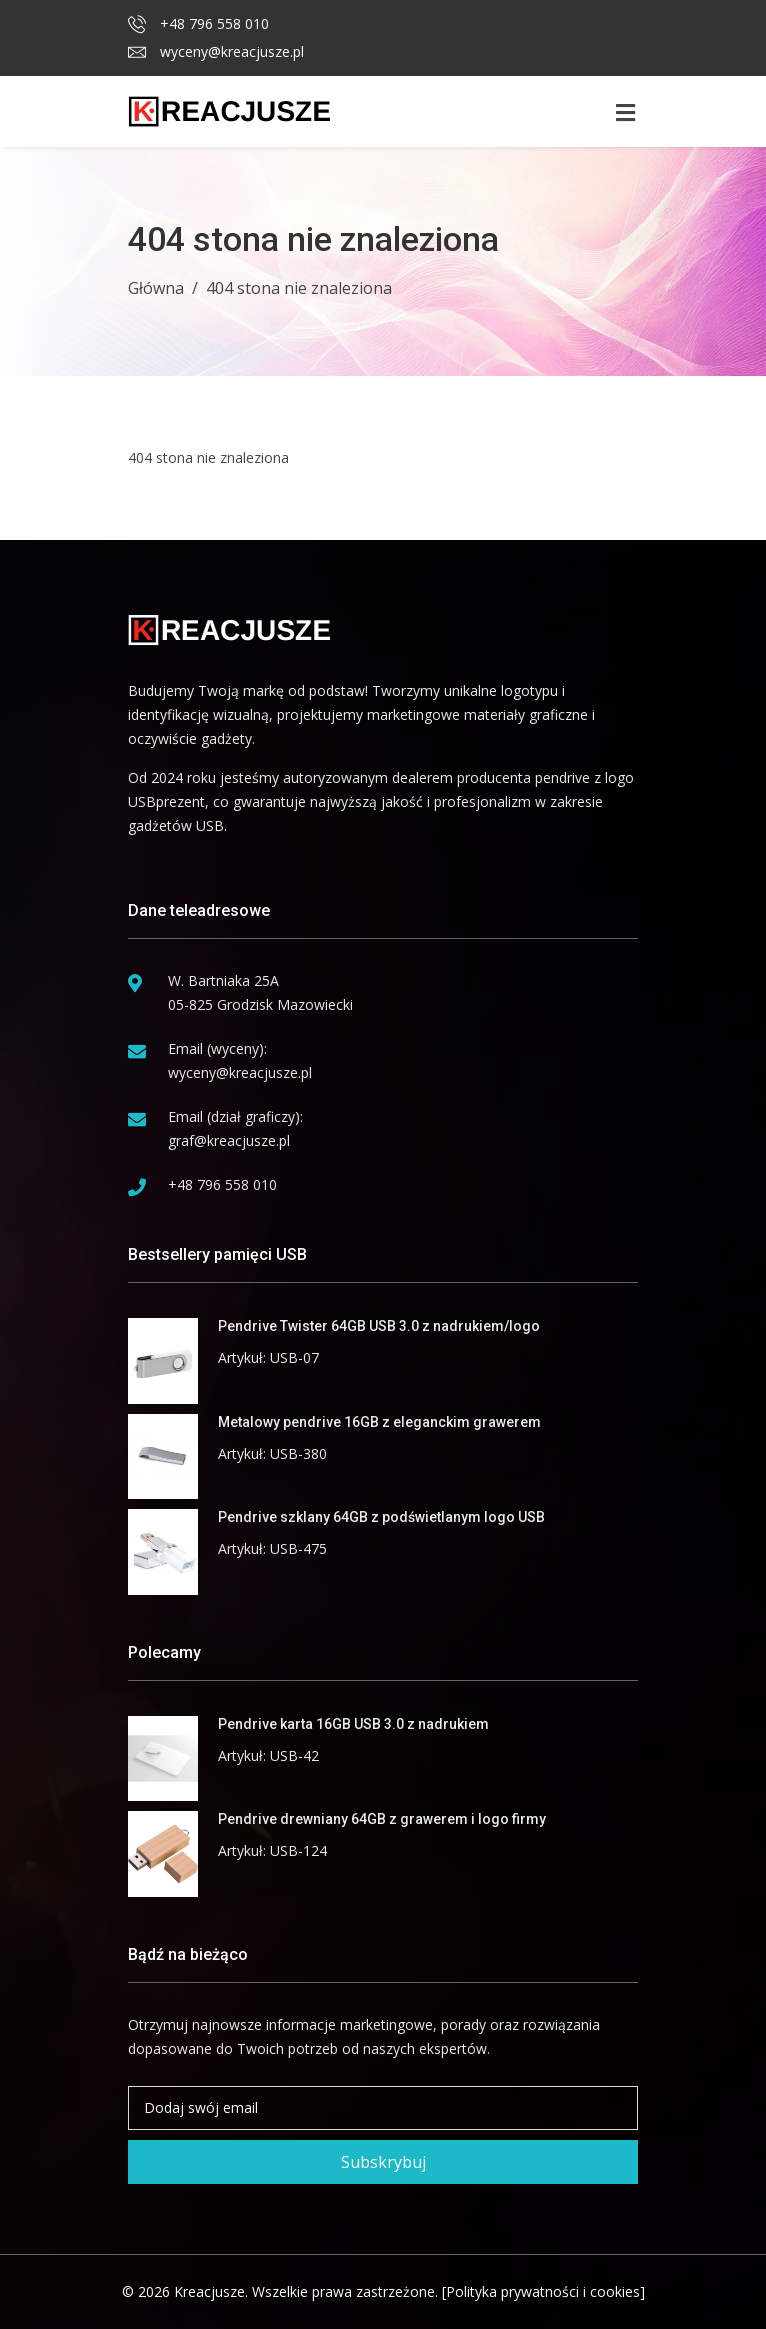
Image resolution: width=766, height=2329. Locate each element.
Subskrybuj (383, 2162)
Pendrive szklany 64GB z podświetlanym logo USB (381, 1517)
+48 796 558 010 (198, 23)
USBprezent (166, 801)
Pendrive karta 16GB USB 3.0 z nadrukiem (353, 1724)
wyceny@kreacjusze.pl (216, 51)
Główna (156, 288)
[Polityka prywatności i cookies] (543, 2291)
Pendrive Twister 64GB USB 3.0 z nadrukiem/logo (379, 1326)
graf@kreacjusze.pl (229, 1140)
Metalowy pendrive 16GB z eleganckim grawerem (379, 1422)
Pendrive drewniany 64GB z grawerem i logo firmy (382, 1819)
